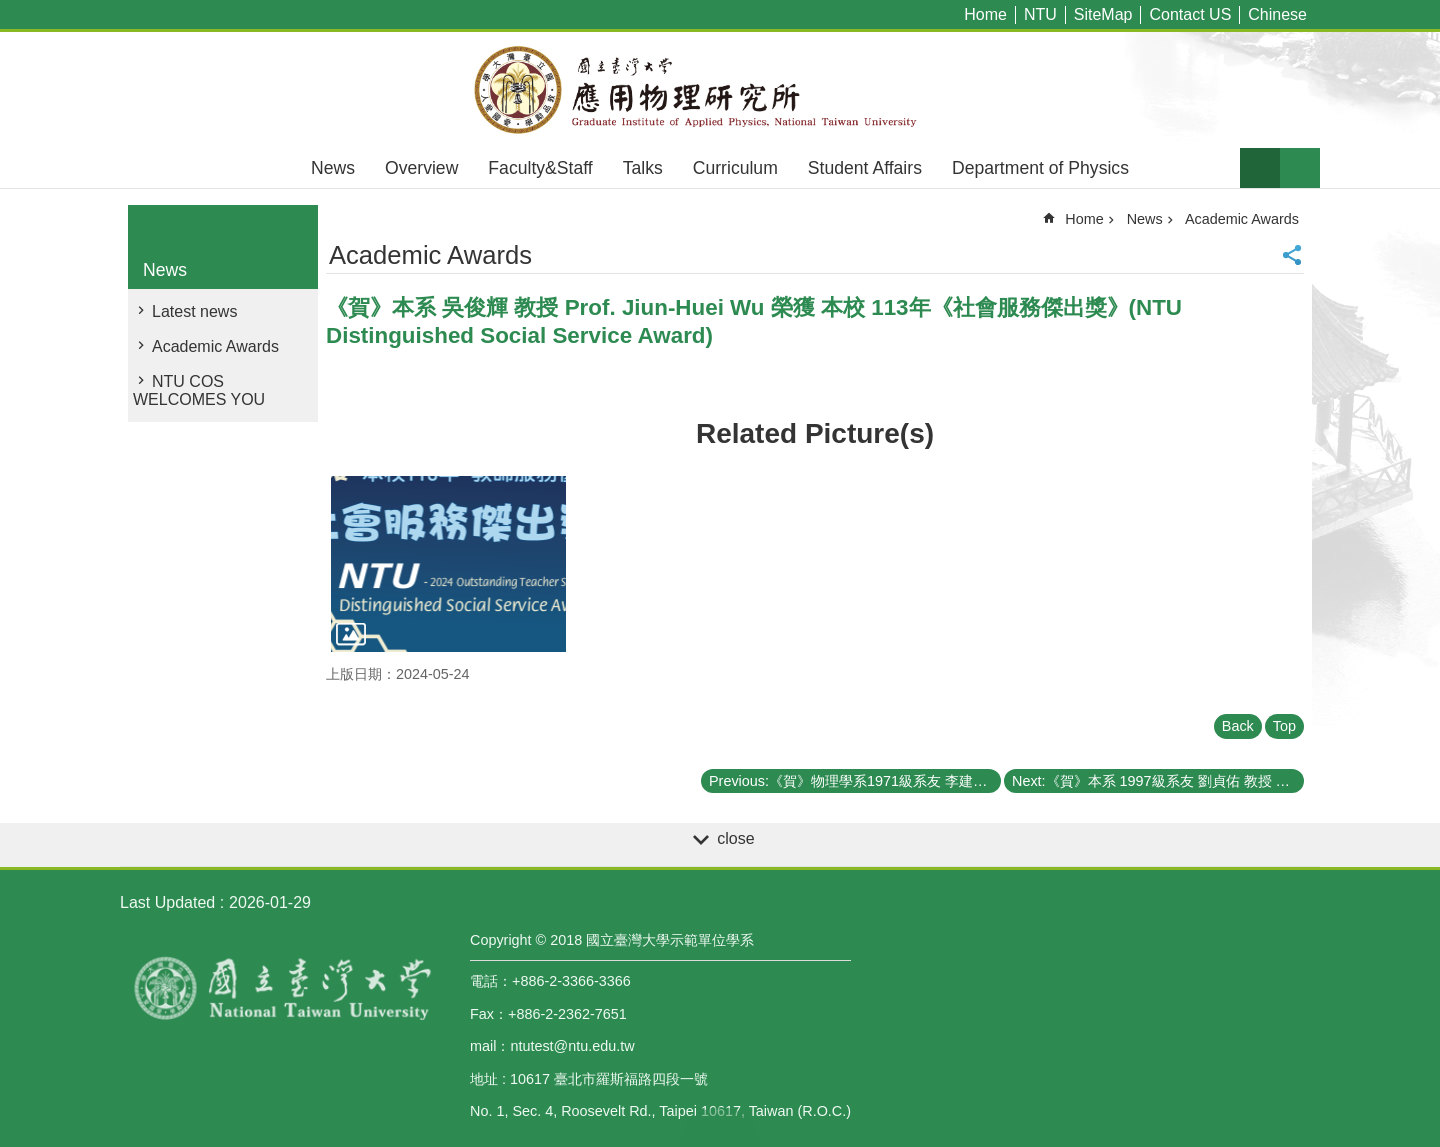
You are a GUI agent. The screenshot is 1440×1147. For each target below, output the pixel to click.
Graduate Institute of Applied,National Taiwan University (720, 90)
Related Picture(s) (815, 433)
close (735, 838)
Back (1238, 726)
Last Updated (167, 902)
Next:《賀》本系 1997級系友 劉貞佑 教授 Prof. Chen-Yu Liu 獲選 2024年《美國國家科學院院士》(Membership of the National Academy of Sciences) (1158, 781)
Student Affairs (865, 168)
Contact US (1190, 14)
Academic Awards (215, 346)
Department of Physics (1040, 168)
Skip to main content (10, 10)
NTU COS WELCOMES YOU (199, 390)
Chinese (1277, 14)
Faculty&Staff (540, 168)
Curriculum (735, 168)
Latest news (194, 311)
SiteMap (1103, 14)
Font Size (1260, 168)
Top (1284, 726)
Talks (643, 168)
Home (985, 14)
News (333, 168)
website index (1300, 168)
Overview (421, 168)
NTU (1040, 14)
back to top (720, 1127)
